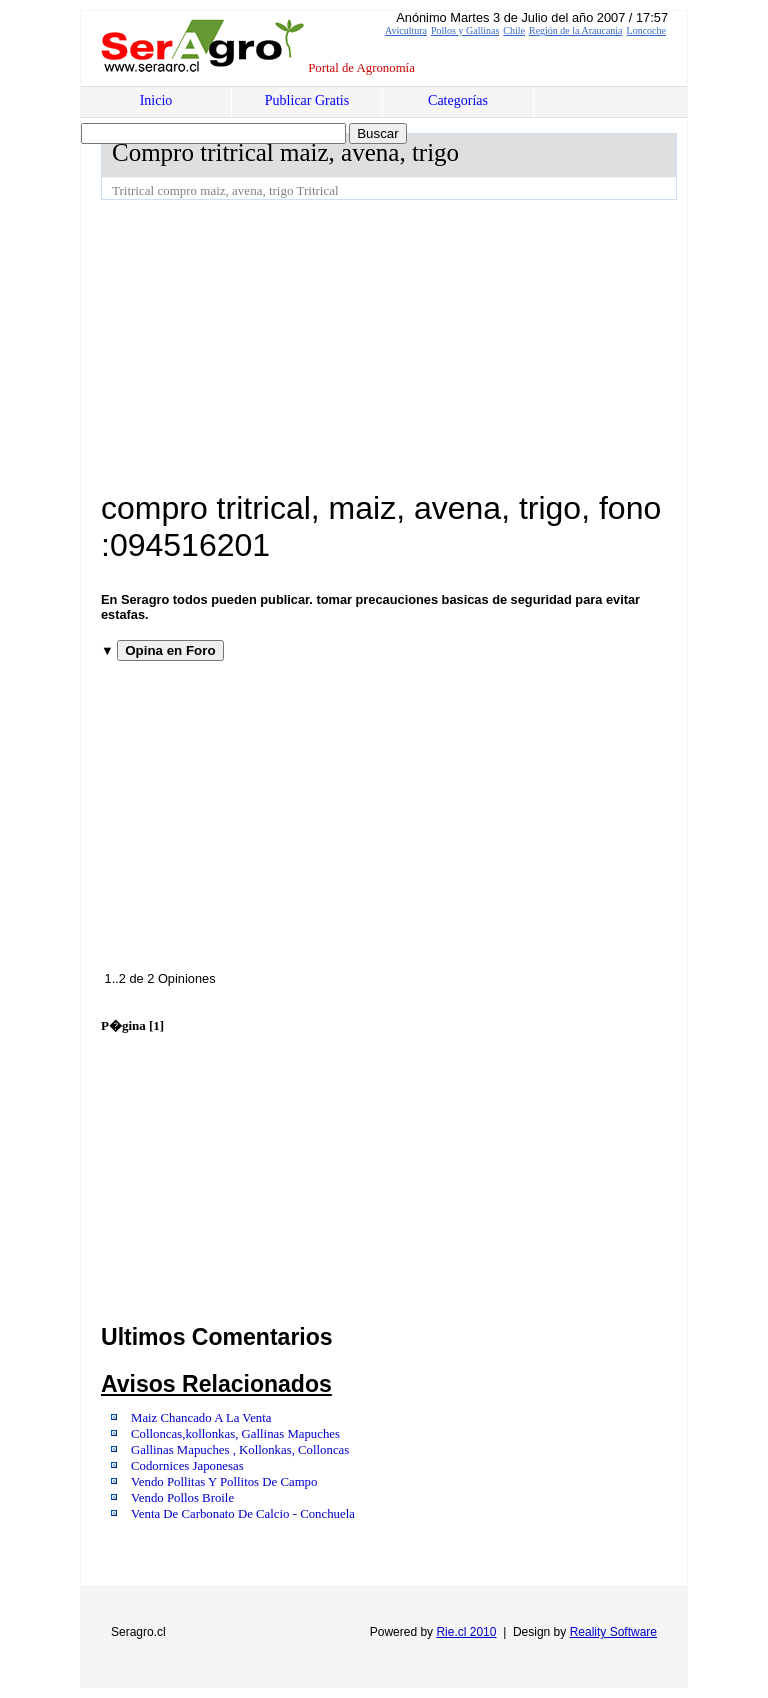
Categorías (458, 100)
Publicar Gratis (307, 100)
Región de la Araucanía (576, 30)
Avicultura (406, 30)
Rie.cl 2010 (466, 1632)
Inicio (156, 100)
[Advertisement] (434, 350)
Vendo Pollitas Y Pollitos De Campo (224, 1482)
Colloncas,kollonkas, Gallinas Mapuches (235, 1434)
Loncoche (646, 30)
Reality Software (613, 1632)
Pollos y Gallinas (465, 30)
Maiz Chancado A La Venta (201, 1418)
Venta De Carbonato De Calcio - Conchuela (243, 1514)
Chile (514, 30)
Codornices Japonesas (187, 1466)
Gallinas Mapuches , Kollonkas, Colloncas (240, 1450)
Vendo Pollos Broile (182, 1498)
